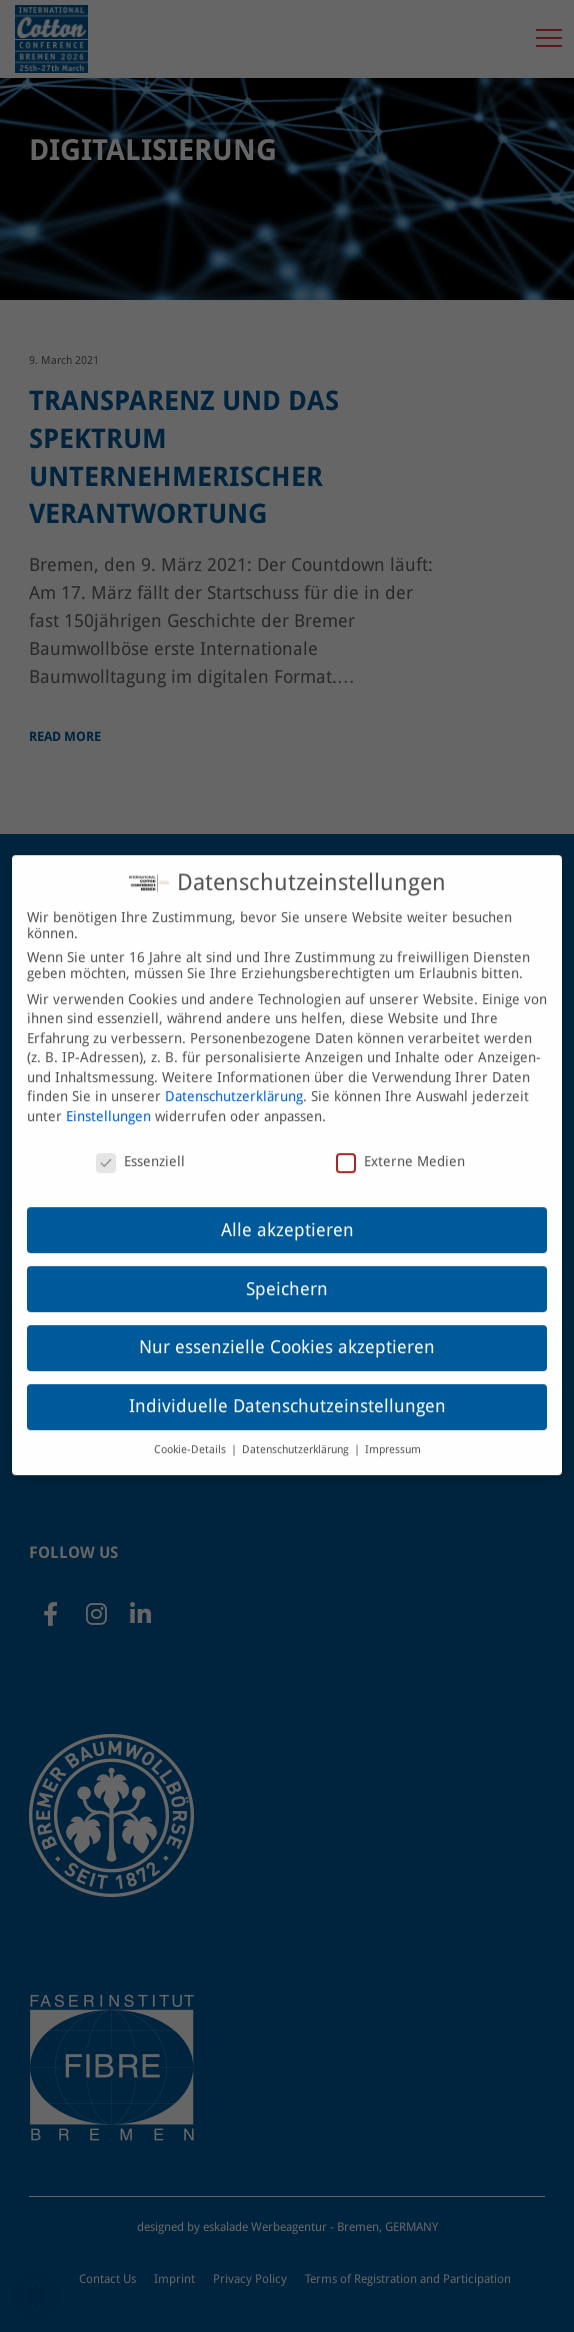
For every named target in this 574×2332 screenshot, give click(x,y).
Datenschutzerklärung (234, 1080)
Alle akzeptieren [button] (287, 1213)
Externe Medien (400, 1144)
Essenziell (140, 1144)
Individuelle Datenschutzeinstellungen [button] (287, 1389)
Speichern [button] (287, 1272)
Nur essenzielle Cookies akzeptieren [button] (287, 1331)
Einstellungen (108, 1099)
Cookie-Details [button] (191, 1432)
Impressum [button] (393, 1432)
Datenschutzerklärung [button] (297, 1432)
